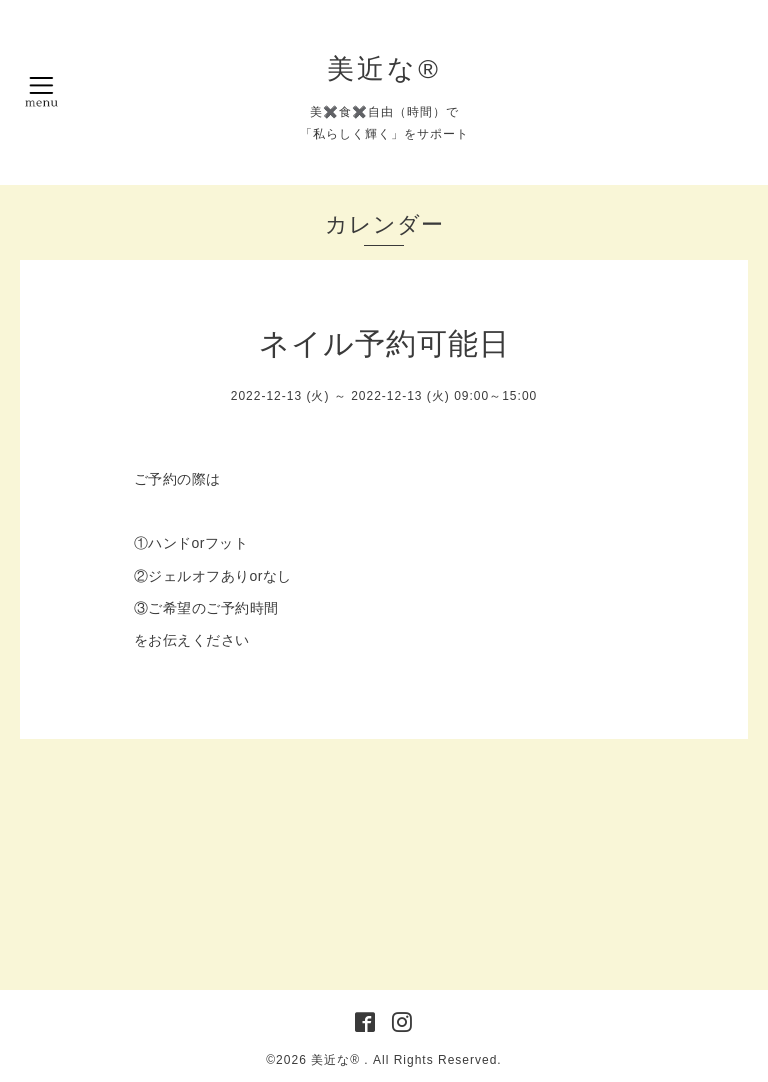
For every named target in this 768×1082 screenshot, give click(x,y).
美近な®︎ (384, 69)
